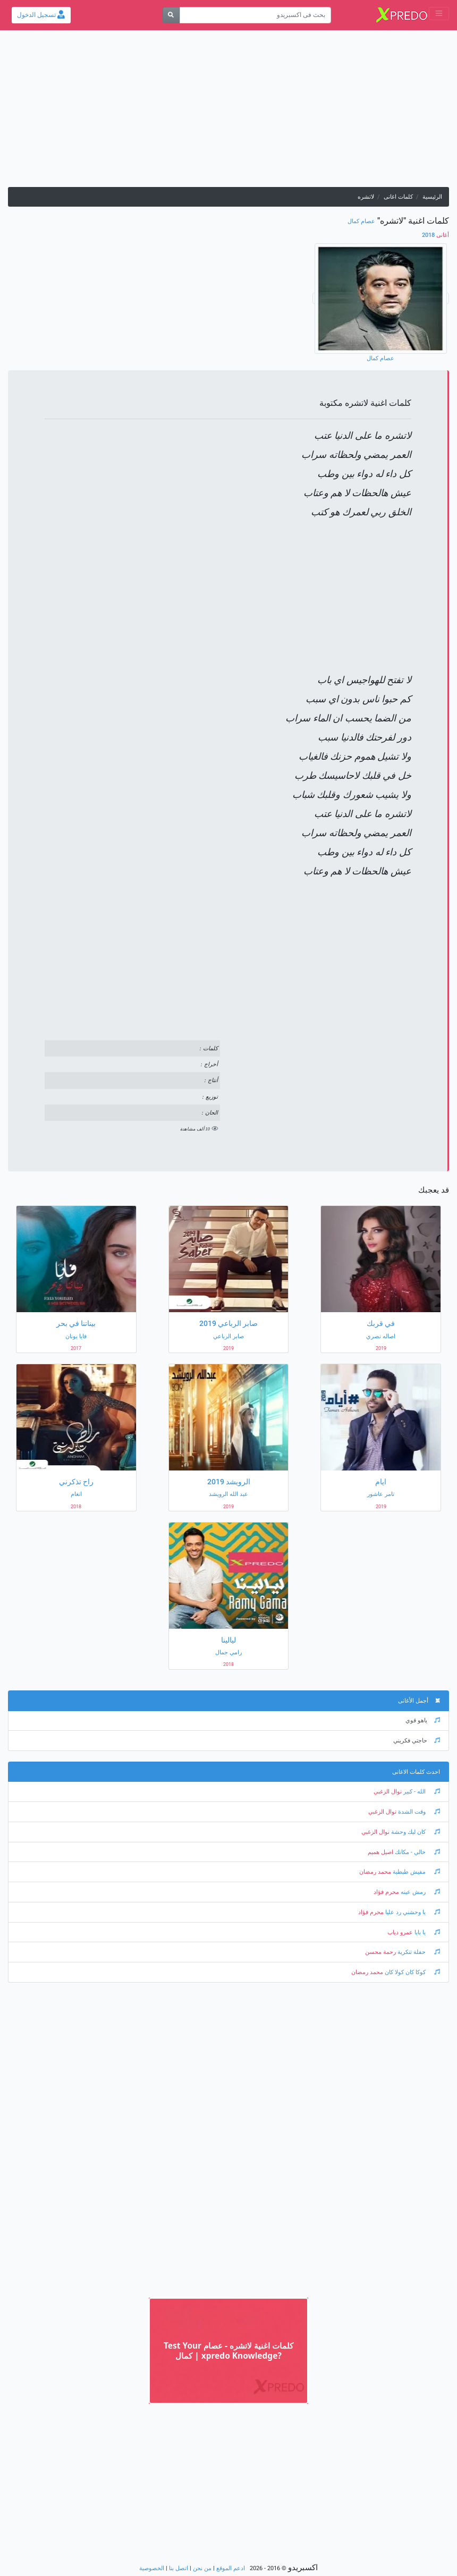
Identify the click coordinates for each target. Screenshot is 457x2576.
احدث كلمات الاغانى (416, 1772)
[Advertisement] (228, 112)
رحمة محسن (380, 1952)
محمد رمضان (375, 1871)
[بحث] (171, 15)
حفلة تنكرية (418, 1952)
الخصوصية (151, 2568)
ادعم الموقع (230, 2568)
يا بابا (426, 1932)
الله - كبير (421, 1791)
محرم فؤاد (386, 1892)
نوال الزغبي (388, 1791)
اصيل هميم (380, 1852)
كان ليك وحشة (415, 1832)
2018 (435, 235)
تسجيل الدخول (41, 15)
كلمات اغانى (398, 196)
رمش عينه (419, 1892)
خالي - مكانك (416, 1852)
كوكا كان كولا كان (411, 1972)
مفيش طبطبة (415, 1871)
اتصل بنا (178, 2568)
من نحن (202, 2568)
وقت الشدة (418, 1811)
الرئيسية (432, 196)
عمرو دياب (400, 1932)
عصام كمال (361, 221)
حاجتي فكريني (416, 1740)
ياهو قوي (422, 1720)
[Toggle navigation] (439, 13)
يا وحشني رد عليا (412, 1912)
